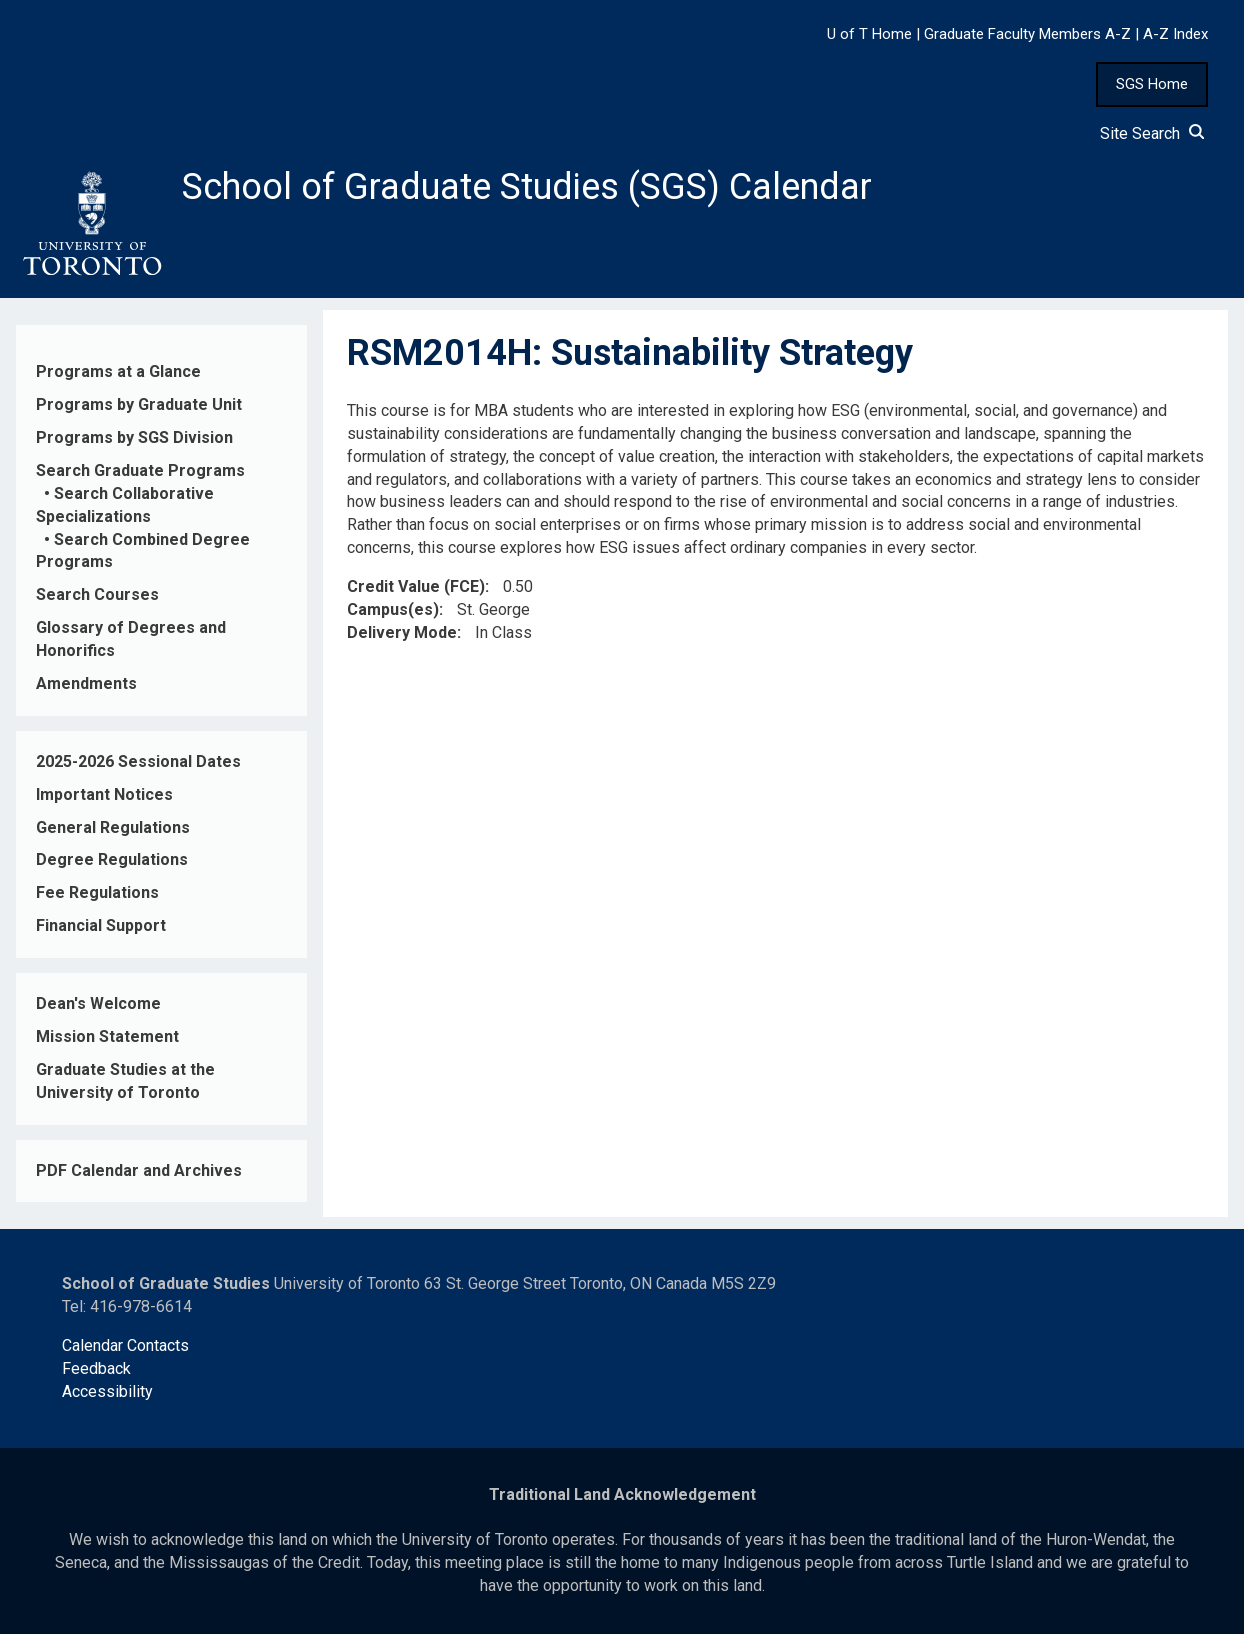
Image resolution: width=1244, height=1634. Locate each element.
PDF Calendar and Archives (139, 1170)
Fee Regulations (97, 892)
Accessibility (107, 1391)
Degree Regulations (112, 859)
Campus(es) (393, 609)
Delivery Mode (402, 632)
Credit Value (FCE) (416, 586)
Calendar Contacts (125, 1345)
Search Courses (97, 594)
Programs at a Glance (118, 371)
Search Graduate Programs (140, 470)
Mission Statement (107, 1036)
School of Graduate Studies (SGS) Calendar (527, 187)
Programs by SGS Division (134, 437)
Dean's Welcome (98, 1003)
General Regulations (113, 827)
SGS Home (1152, 84)
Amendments (86, 683)
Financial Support (101, 925)
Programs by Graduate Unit (139, 404)
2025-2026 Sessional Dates (138, 761)
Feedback (96, 1368)
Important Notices (104, 794)
